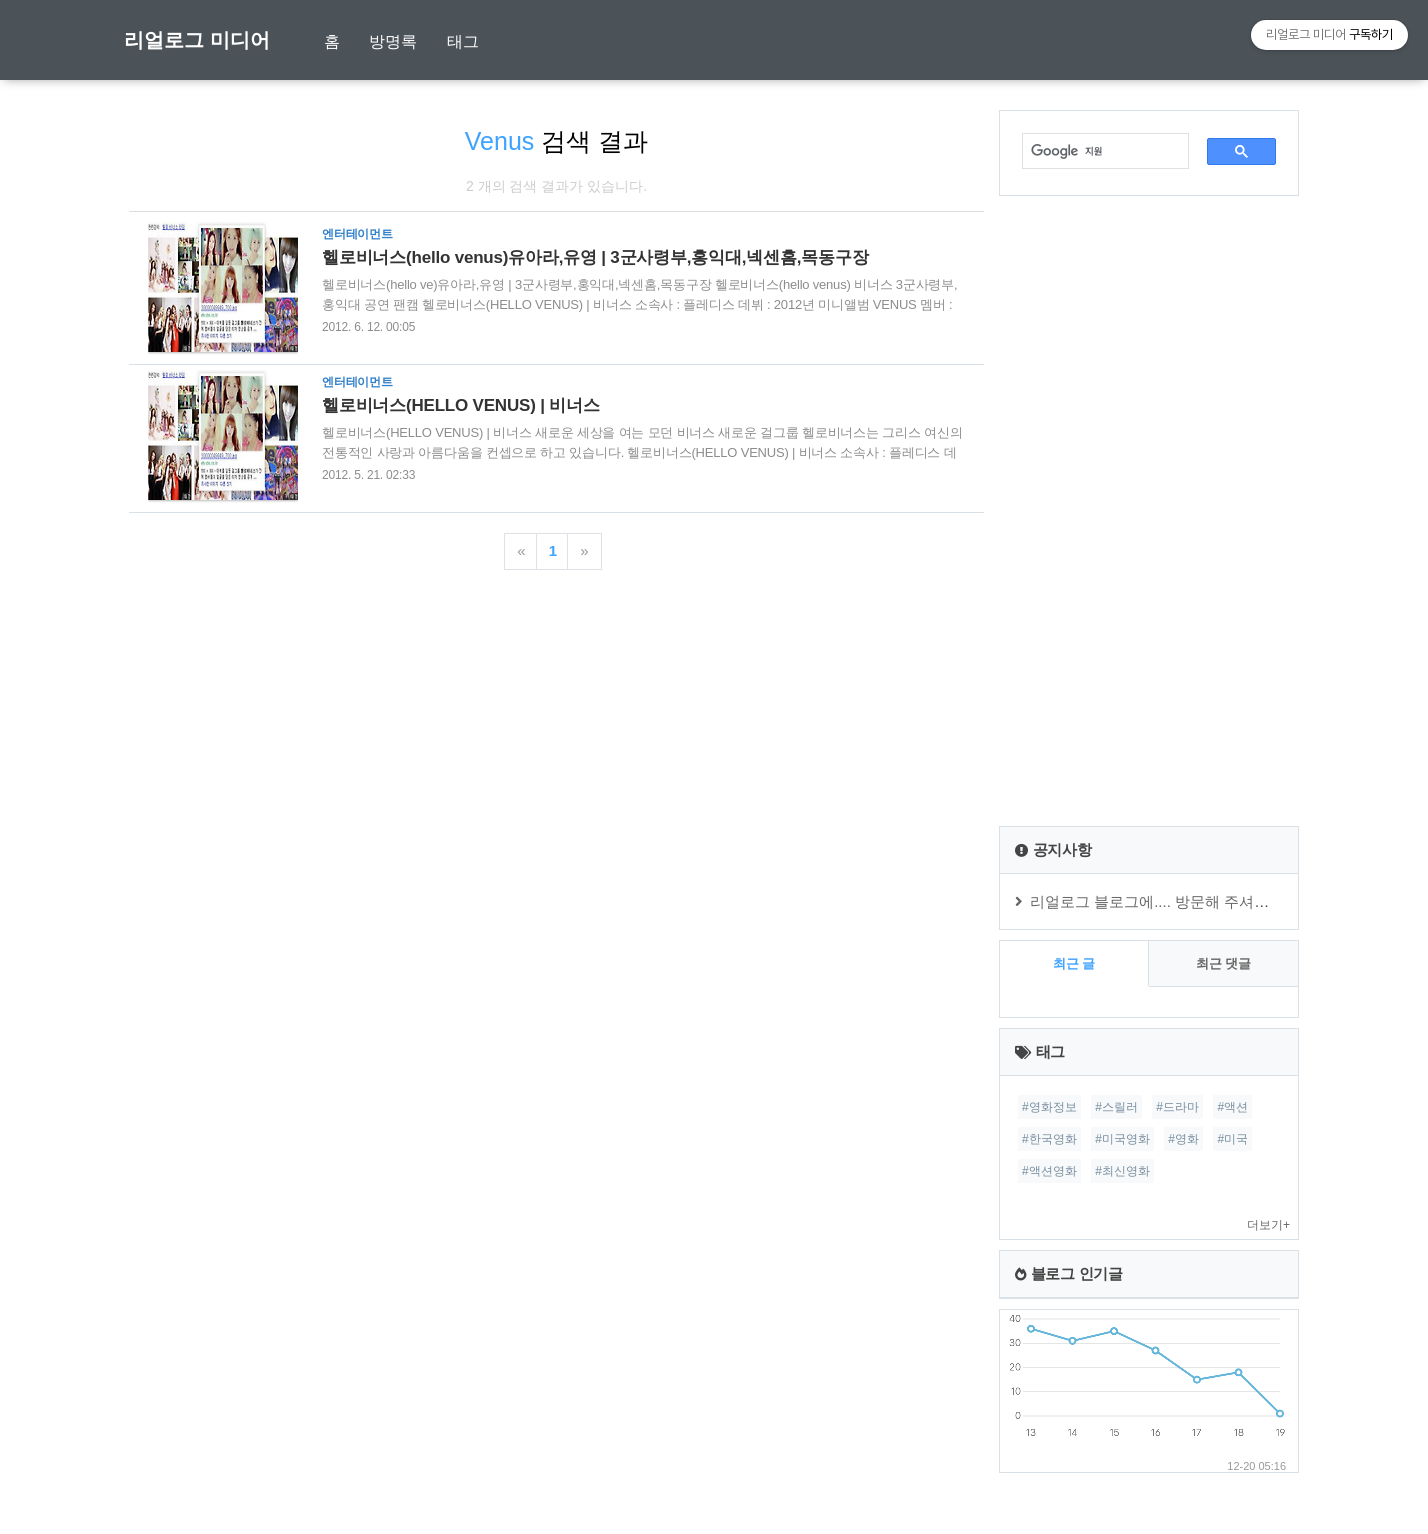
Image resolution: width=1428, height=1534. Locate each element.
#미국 (1232, 1139)
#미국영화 (1122, 1139)
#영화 (1183, 1139)
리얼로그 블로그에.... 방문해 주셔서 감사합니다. (1191, 901)
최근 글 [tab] (1074, 963)
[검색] (1095, 151)
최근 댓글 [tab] (1224, 963)
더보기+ (1268, 1225)
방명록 (393, 41)
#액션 (1232, 1107)
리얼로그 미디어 (197, 40)
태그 (463, 41)
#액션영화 (1049, 1171)
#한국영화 (1049, 1139)
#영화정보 (1049, 1107)
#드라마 (1177, 1107)
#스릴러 (1116, 1107)
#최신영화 (1122, 1171)
